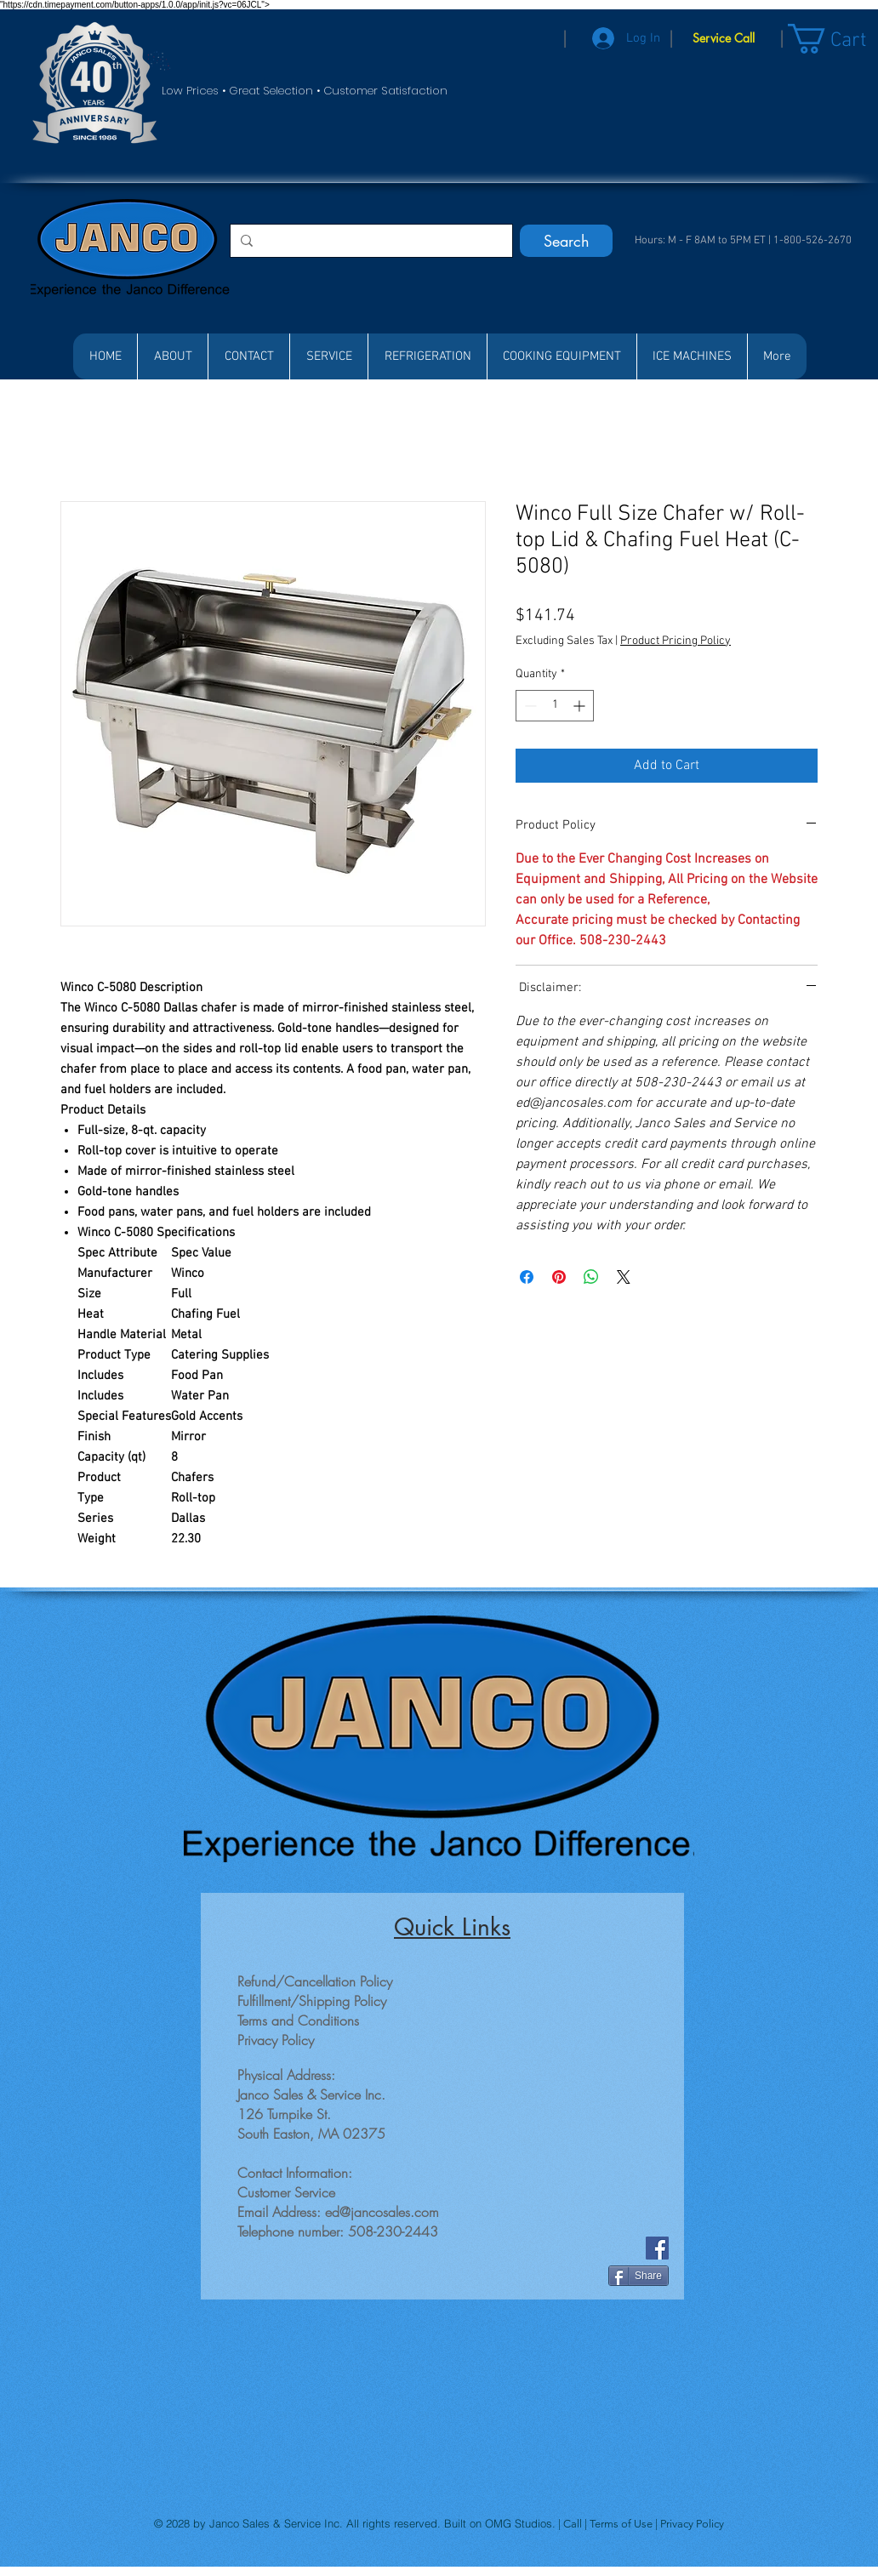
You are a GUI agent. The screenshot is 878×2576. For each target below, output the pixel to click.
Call (573, 2523)
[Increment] (580, 706)
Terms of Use (622, 2523)
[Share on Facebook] (526, 1277)
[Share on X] (623, 1277)
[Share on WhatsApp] (591, 1277)
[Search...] (369, 241)
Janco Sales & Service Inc (274, 2523)
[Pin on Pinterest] (559, 1277)
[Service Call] (723, 38)
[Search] (566, 241)
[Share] (638, 2275)
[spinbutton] (554, 706)
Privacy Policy (692, 2523)
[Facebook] (657, 2248)
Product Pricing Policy (675, 641)
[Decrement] (528, 706)
